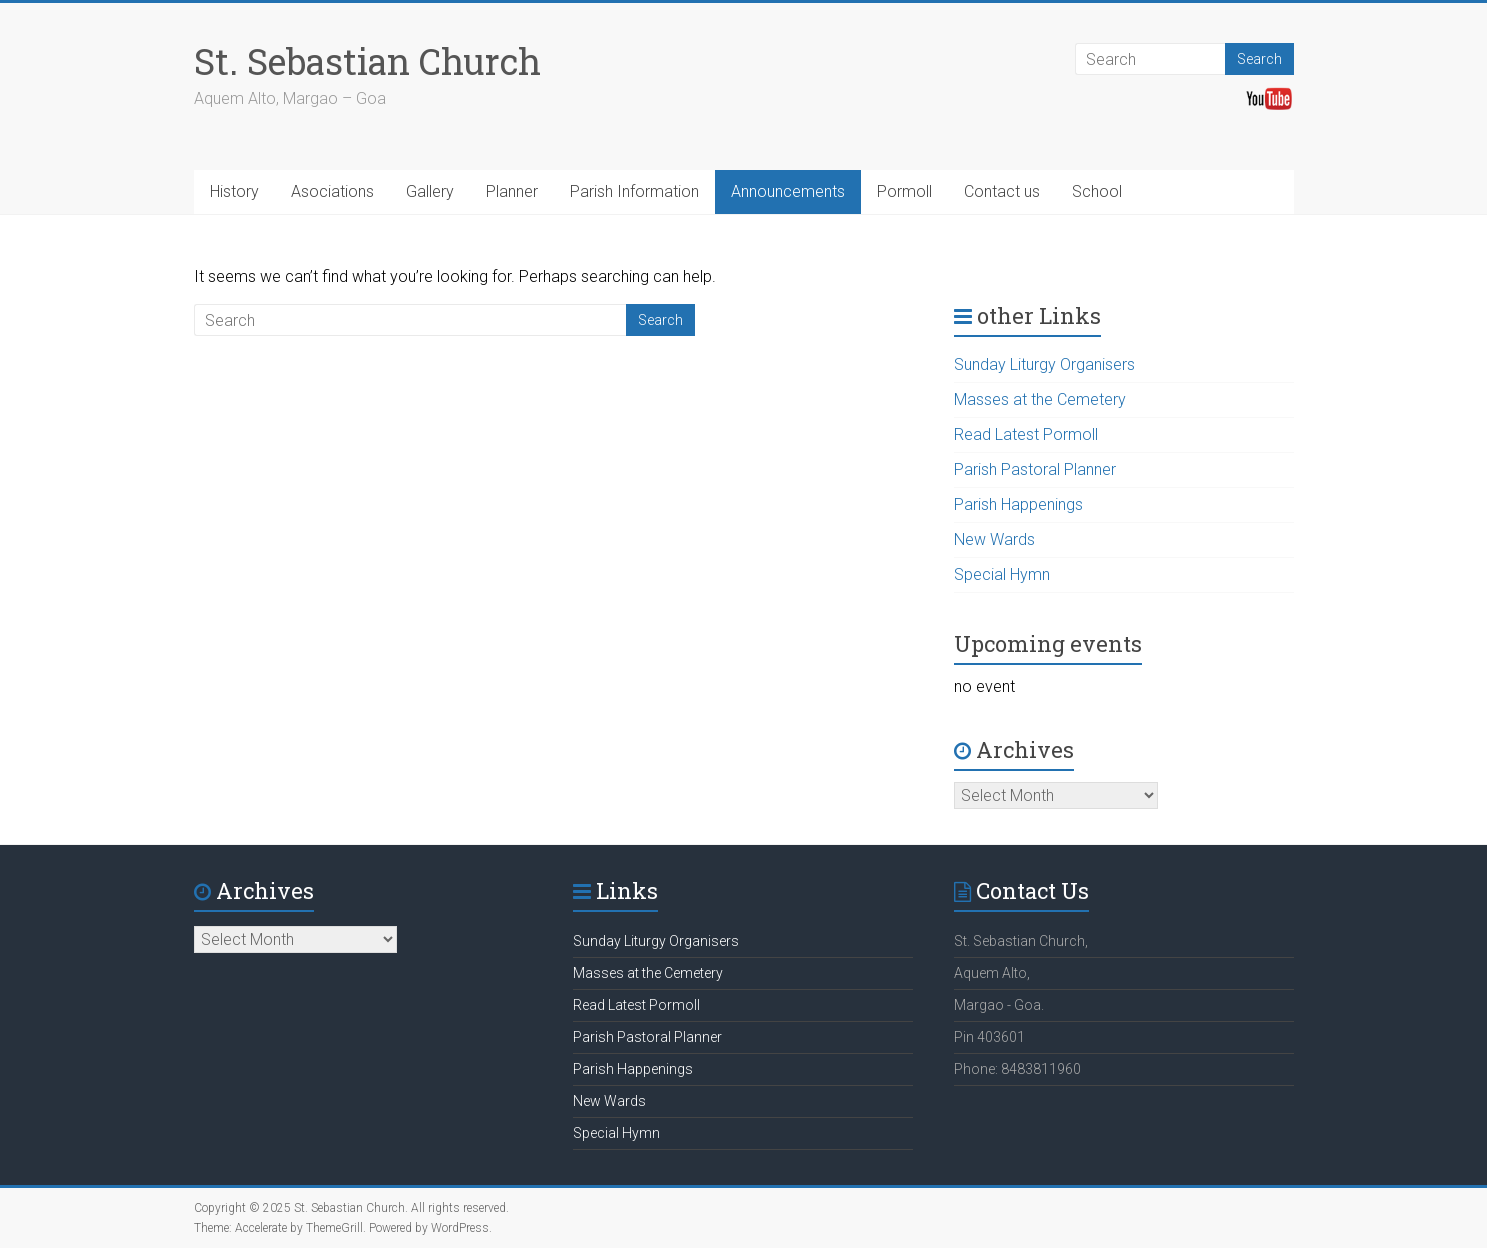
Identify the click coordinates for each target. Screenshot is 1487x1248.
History (234, 191)
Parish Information (634, 191)
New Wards (994, 539)
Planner (512, 191)
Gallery (430, 191)
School (1097, 191)
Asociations (332, 191)
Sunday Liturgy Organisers (1044, 364)
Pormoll (904, 191)
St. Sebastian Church (367, 61)
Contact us (1002, 191)
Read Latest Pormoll (1026, 434)
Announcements (788, 191)
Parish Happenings (1018, 504)
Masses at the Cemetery (1040, 399)
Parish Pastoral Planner (1035, 469)
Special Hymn (1002, 574)
